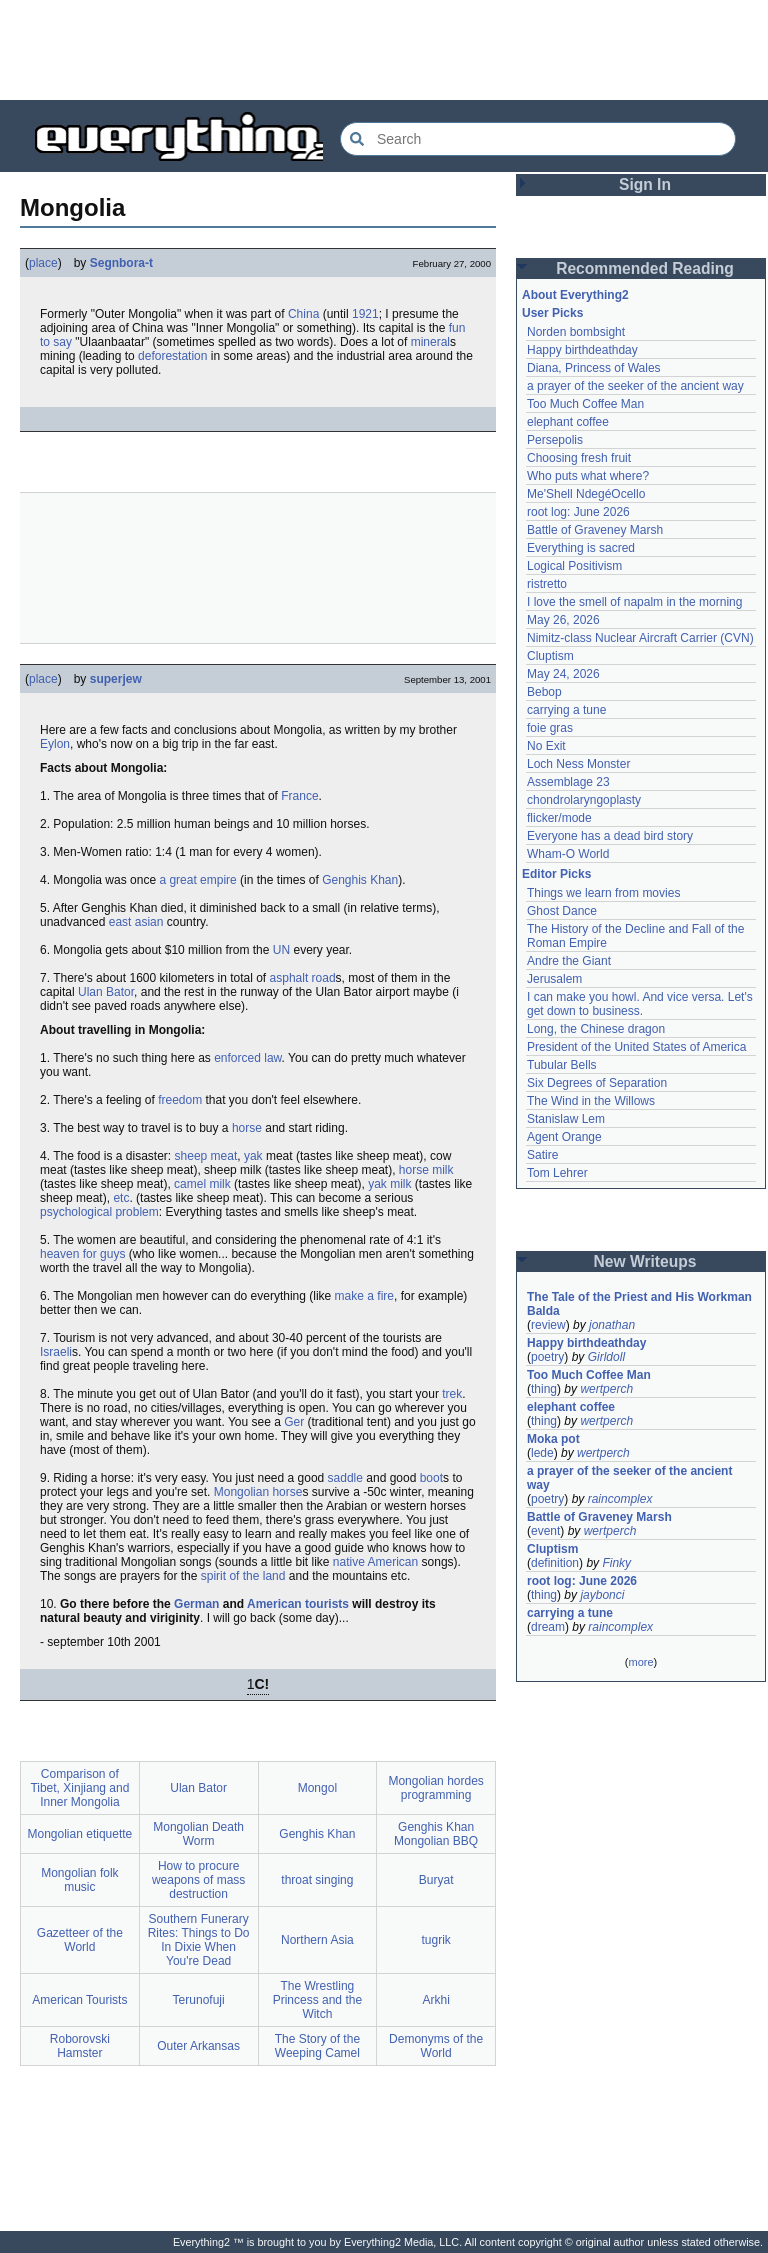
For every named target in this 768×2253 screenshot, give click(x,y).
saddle (345, 1478)
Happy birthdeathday (582, 350)
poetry (547, 1357)
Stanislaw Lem (566, 1119)
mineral (430, 342)
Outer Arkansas (198, 2046)
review (548, 1325)
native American (375, 1562)
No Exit (546, 746)
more (640, 1662)
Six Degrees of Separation (597, 1083)
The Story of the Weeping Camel (317, 2046)
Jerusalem (554, 979)
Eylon (55, 744)
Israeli (56, 1352)
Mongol (317, 1788)
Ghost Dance (562, 911)
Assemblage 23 (568, 782)
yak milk (389, 1184)
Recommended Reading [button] (645, 268)
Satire (542, 1155)
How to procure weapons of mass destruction (198, 1880)
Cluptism (550, 656)
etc (121, 1198)
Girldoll (606, 1357)
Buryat (436, 1880)
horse (247, 1128)
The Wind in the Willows (591, 1101)
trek (452, 1394)
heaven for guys (82, 1254)
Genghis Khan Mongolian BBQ (436, 1834)
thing (544, 1389)
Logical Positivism (574, 566)
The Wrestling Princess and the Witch (317, 2000)
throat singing (317, 1880)
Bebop (544, 692)
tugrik (435, 1940)
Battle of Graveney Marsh (595, 530)
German (196, 1604)
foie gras (550, 728)
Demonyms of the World (436, 2046)
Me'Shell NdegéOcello (586, 494)
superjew (116, 679)
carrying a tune (566, 710)
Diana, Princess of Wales (594, 368)
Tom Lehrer (557, 1173)
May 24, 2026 (563, 674)
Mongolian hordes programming (435, 1788)
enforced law (247, 1058)
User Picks (552, 313)
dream (548, 1627)
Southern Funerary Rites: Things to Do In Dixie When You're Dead (199, 1940)
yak (253, 1156)
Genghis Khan (360, 880)
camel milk (202, 1184)
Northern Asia (317, 1940)
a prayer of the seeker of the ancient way (635, 386)
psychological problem (99, 1212)
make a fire (364, 1296)
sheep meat (206, 1156)
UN (281, 950)
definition (555, 1563)
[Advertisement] (384, 50)
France (299, 796)
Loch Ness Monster (578, 764)
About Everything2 (575, 295)
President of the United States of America (636, 1047)
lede (542, 1453)
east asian (136, 922)
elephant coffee (568, 422)
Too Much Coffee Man (585, 404)
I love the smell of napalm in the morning (634, 602)
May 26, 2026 (563, 620)
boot (431, 1478)
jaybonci (602, 1595)
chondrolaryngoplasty (584, 800)
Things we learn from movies (603, 893)
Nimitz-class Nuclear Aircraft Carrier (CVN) (640, 638)
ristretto (547, 584)
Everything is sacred (581, 548)
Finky (616, 1563)
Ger (294, 1422)
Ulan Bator (106, 992)
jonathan (612, 1325)
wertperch (606, 1389)
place (43, 263)
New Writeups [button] (645, 1261)
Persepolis (555, 440)
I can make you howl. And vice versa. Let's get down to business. (641, 1004)
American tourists (298, 1604)
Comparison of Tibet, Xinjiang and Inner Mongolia (79, 1788)
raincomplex (620, 1499)
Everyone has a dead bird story (610, 836)
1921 (365, 314)
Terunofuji (199, 2000)
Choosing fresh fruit (579, 458)
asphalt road (303, 978)
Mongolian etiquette (80, 1834)
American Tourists (79, 2000)
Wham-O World (568, 854)
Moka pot (553, 1439)
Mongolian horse (258, 1492)
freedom (180, 1100)
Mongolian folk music (79, 1880)
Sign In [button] (645, 184)
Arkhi (435, 2000)
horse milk (426, 1170)
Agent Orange (564, 1137)
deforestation (172, 356)
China (303, 314)
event (545, 1531)
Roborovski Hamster (80, 2046)
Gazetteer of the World (80, 1940)
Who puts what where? (588, 476)
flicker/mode (559, 818)
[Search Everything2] (538, 139)
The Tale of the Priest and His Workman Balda (641, 1304)
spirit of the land (243, 1576)
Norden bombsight (576, 332)
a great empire (197, 880)
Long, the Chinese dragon (596, 1029)
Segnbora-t (121, 263)
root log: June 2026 (578, 512)
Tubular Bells (562, 1065)
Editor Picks (556, 874)
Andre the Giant (569, 961)
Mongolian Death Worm (198, 1834)
